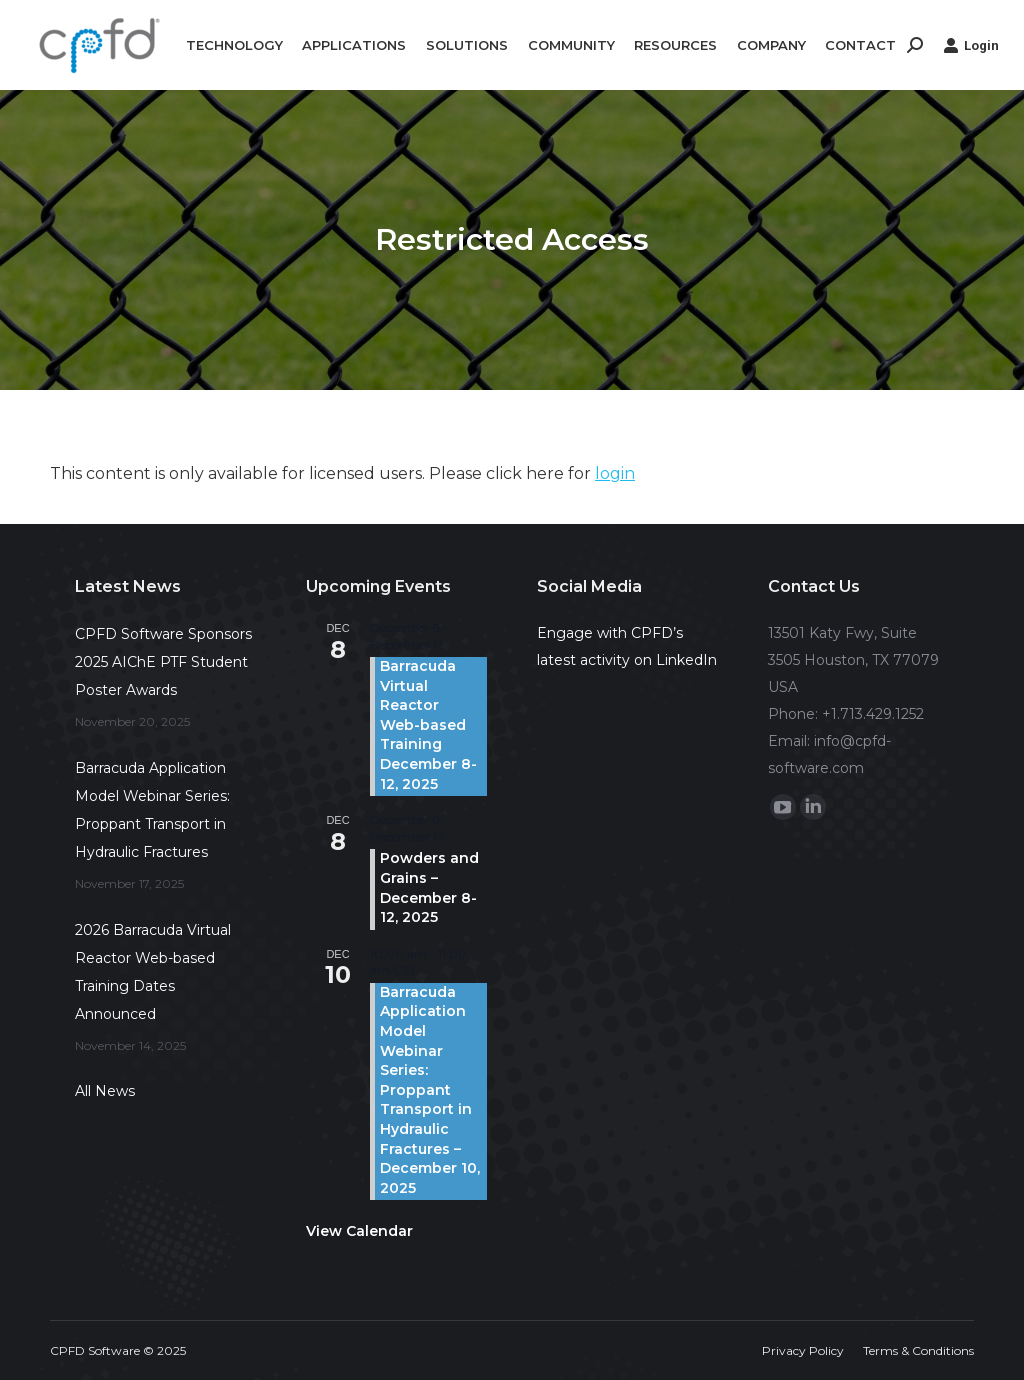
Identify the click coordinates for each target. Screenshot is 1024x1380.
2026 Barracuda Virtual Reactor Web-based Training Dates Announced (153, 972)
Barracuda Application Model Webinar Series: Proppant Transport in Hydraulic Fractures (152, 810)
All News (105, 1091)
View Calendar (359, 1231)
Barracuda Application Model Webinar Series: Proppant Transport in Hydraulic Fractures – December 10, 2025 (430, 1090)
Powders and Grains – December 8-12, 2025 (429, 887)
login (615, 473)
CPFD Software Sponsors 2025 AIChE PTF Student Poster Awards (163, 662)
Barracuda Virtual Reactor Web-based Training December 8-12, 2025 (428, 725)
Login (971, 45)
